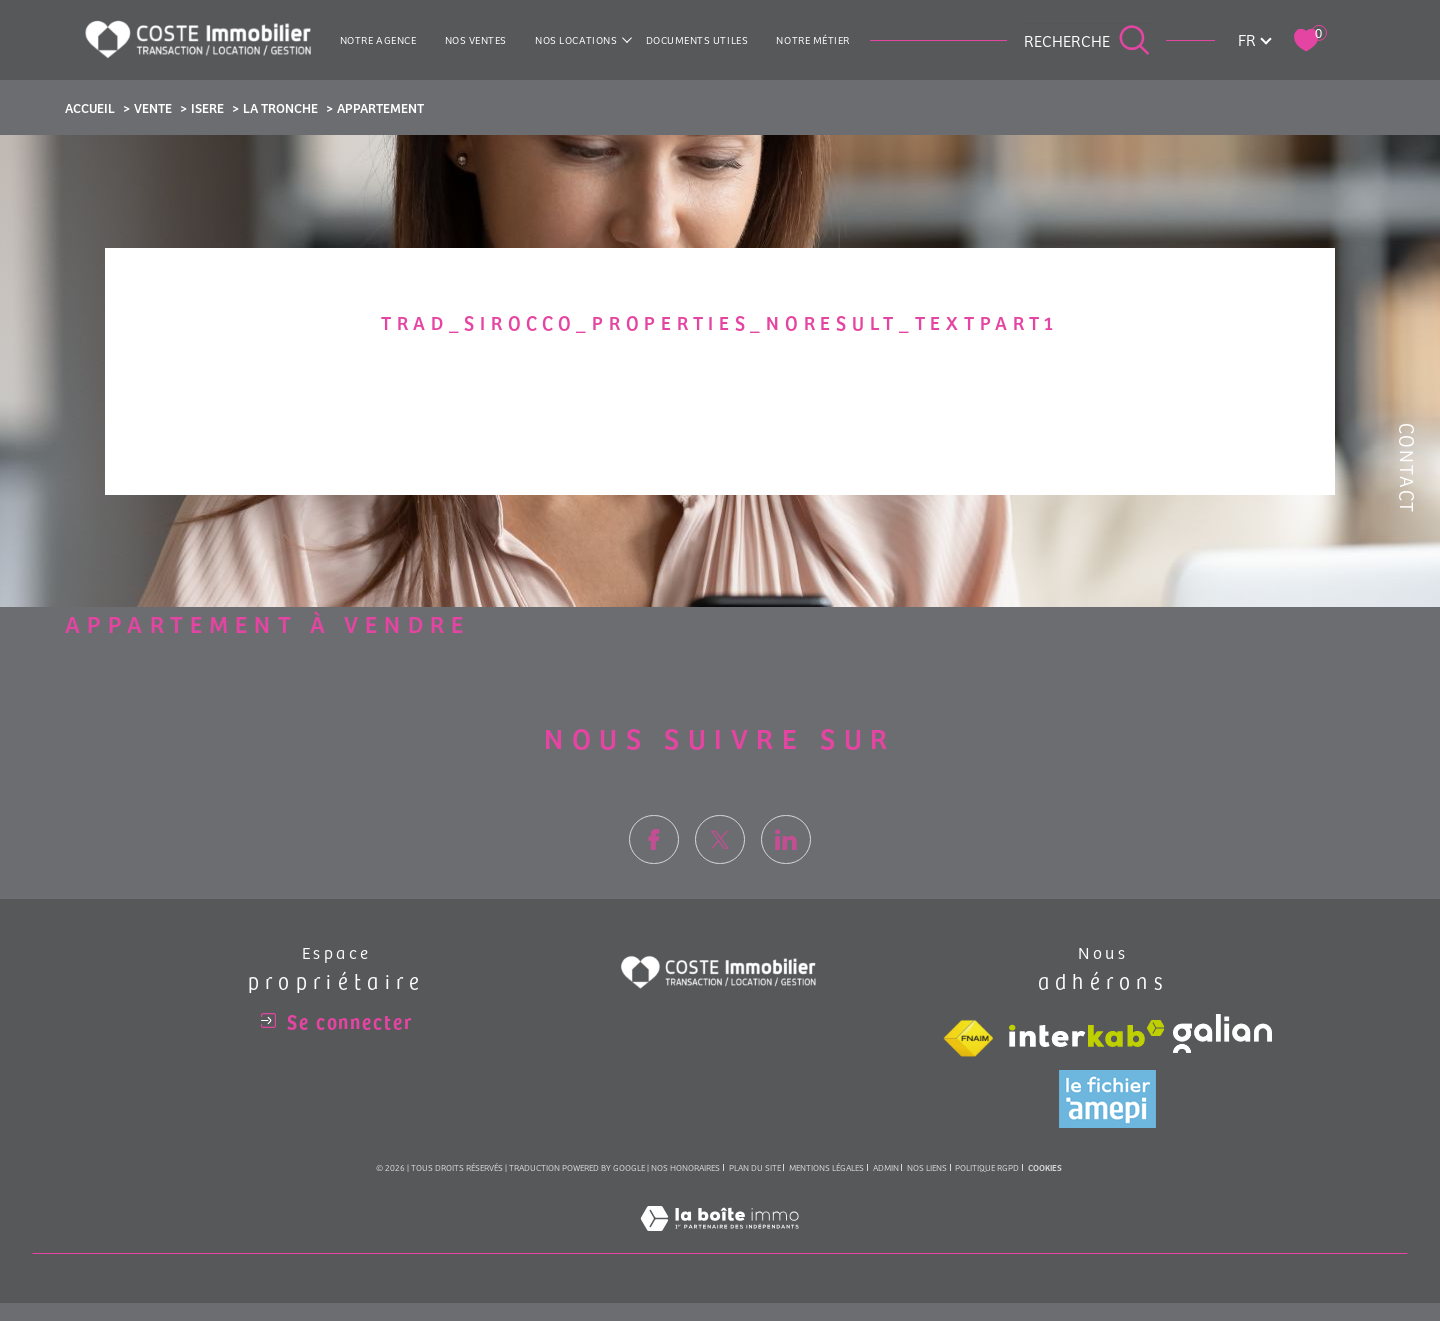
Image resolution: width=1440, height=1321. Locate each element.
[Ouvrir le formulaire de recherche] (1087, 40)
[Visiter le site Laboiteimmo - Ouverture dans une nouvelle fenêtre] (719, 1240)
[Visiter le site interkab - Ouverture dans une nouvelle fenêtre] (1087, 1033)
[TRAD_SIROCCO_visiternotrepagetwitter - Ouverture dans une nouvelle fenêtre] (720, 866)
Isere (207, 107)
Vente (153, 107)
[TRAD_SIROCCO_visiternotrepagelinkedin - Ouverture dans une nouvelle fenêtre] (786, 866)
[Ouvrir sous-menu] (627, 39)
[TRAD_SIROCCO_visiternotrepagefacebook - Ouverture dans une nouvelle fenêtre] (654, 866)
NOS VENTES (476, 39)
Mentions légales (826, 1167)
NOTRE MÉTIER (813, 39)
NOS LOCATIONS (576, 39)
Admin (886, 1167)
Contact (1407, 468)
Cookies (1045, 1168)
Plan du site (755, 1167)
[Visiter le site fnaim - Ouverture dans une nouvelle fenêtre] (968, 1039)
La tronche (280, 107)
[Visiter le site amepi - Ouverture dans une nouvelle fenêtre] (1107, 1099)
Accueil (90, 107)
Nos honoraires (685, 1167)
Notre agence (378, 39)
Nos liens (927, 1167)
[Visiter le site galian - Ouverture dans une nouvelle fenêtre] (1222, 1033)
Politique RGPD (987, 1167)
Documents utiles (697, 39)
